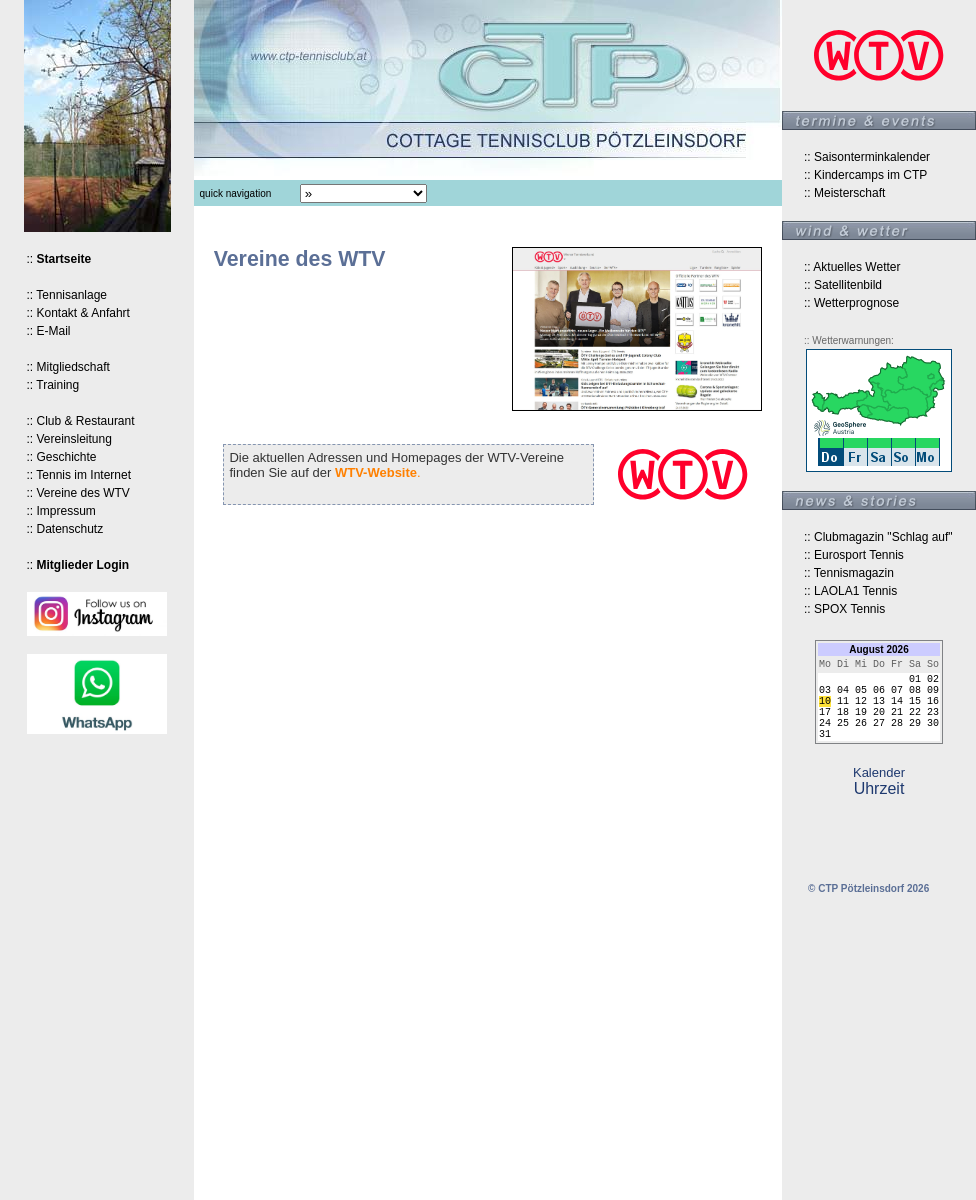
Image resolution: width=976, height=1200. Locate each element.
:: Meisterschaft (844, 193)
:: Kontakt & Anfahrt (78, 313)
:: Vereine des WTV (78, 493)
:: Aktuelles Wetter (852, 267)
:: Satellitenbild (843, 285)
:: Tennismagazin (849, 573)
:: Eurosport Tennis (854, 555)
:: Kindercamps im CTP (865, 175)
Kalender (879, 786)
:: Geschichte (62, 457)
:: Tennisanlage (67, 295)
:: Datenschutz (65, 529)
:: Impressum (61, 511)
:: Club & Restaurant (81, 421)
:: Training (53, 385)
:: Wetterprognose (851, 303)
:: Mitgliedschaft (68, 367)
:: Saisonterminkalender (867, 157)
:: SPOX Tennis (844, 609)
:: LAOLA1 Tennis (850, 591)
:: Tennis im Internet (79, 475)
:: (59, 259)
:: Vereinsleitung (69, 439)
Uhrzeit (879, 802)
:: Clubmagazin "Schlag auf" (878, 537)
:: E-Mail (49, 331)
